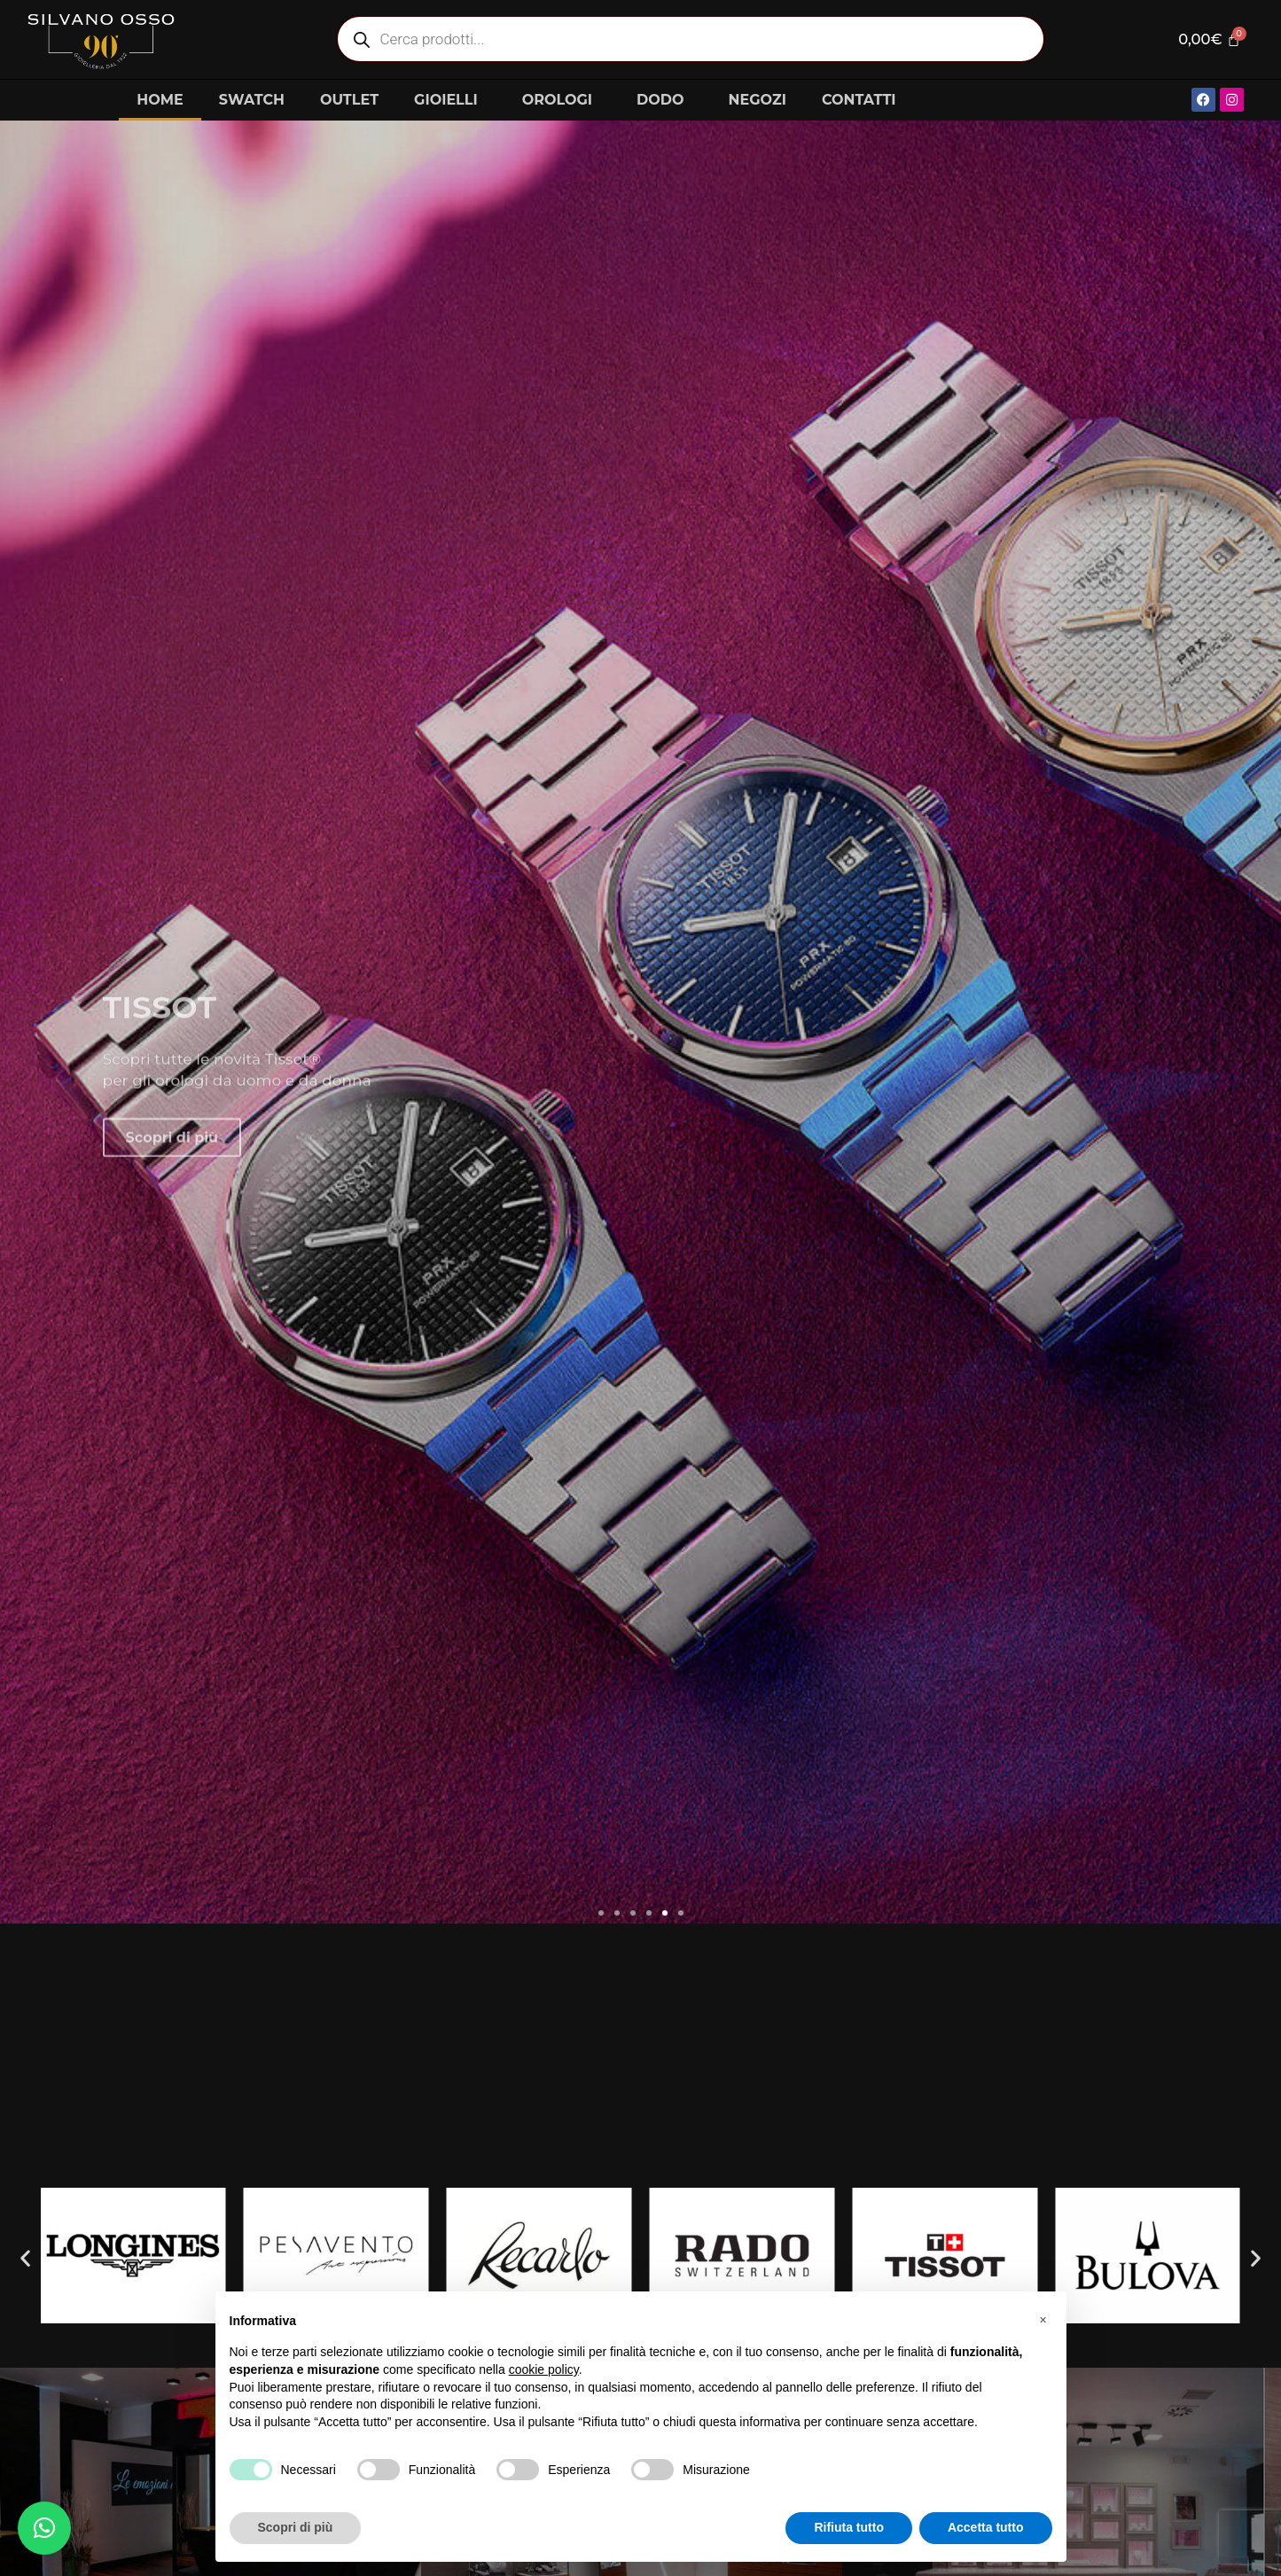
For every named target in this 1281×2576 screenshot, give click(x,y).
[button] (601, 1913)
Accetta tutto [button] (986, 2527)
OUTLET (349, 99)
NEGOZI (757, 99)
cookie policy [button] (544, 2369)
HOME (160, 99)
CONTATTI (859, 99)
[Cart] (1207, 39)
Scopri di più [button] (295, 2527)
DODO (664, 100)
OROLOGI (561, 100)
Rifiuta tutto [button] (849, 2527)
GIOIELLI (450, 100)
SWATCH (252, 99)
